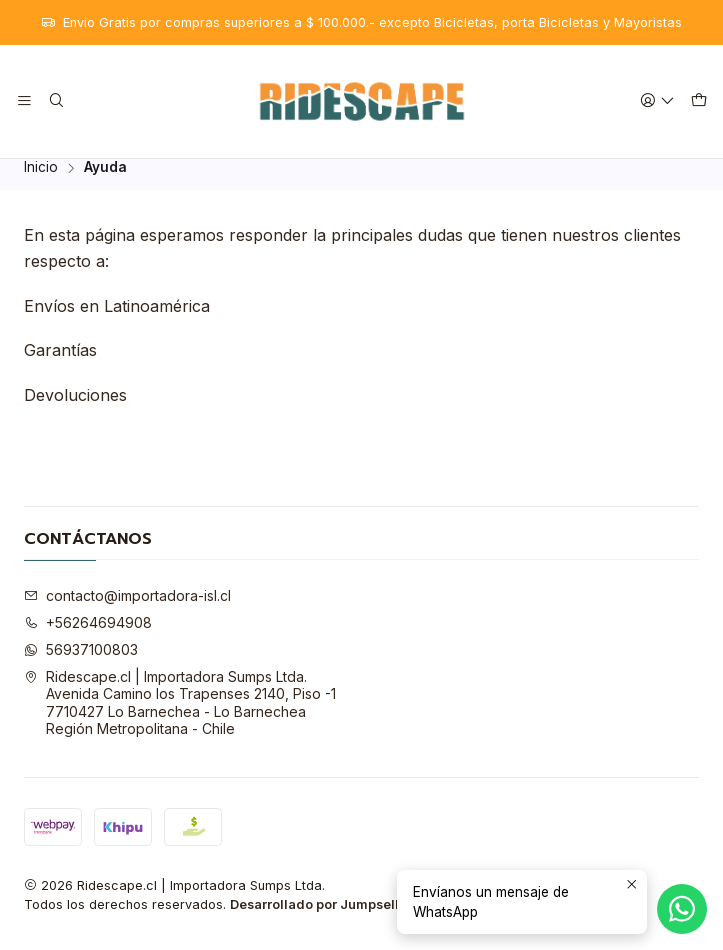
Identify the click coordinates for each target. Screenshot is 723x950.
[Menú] (24, 101)
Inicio (41, 180)
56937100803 (81, 660)
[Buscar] (55, 101)
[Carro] (699, 101)
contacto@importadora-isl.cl (127, 607)
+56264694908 (88, 634)
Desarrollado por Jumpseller (321, 916)
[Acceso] (657, 101)
